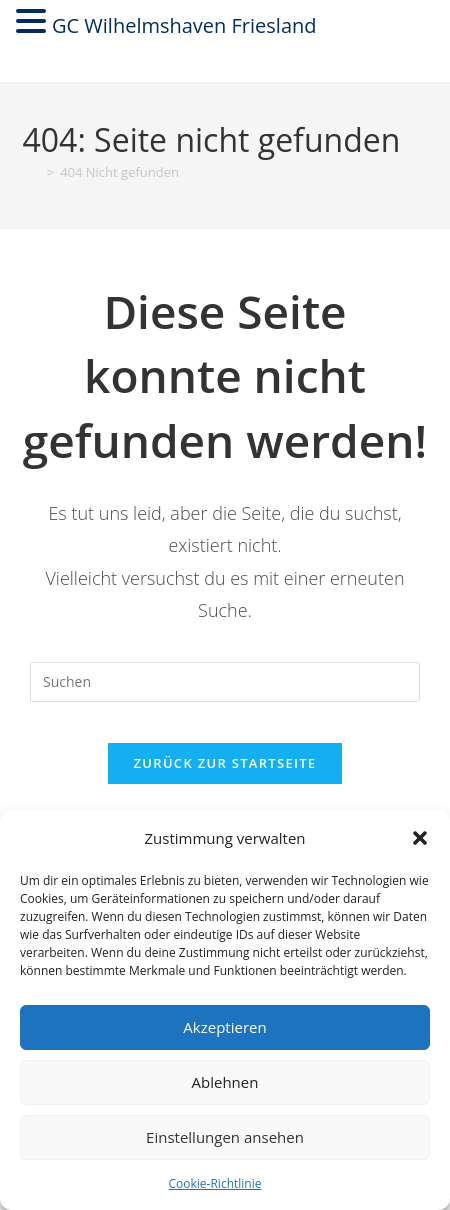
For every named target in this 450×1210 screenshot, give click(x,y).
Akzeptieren (224, 1027)
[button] (420, 838)
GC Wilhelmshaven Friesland (184, 25)
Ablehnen (225, 1082)
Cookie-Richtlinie (215, 1183)
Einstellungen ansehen (225, 1137)
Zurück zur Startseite (225, 763)
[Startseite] (32, 172)
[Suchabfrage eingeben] (225, 682)
